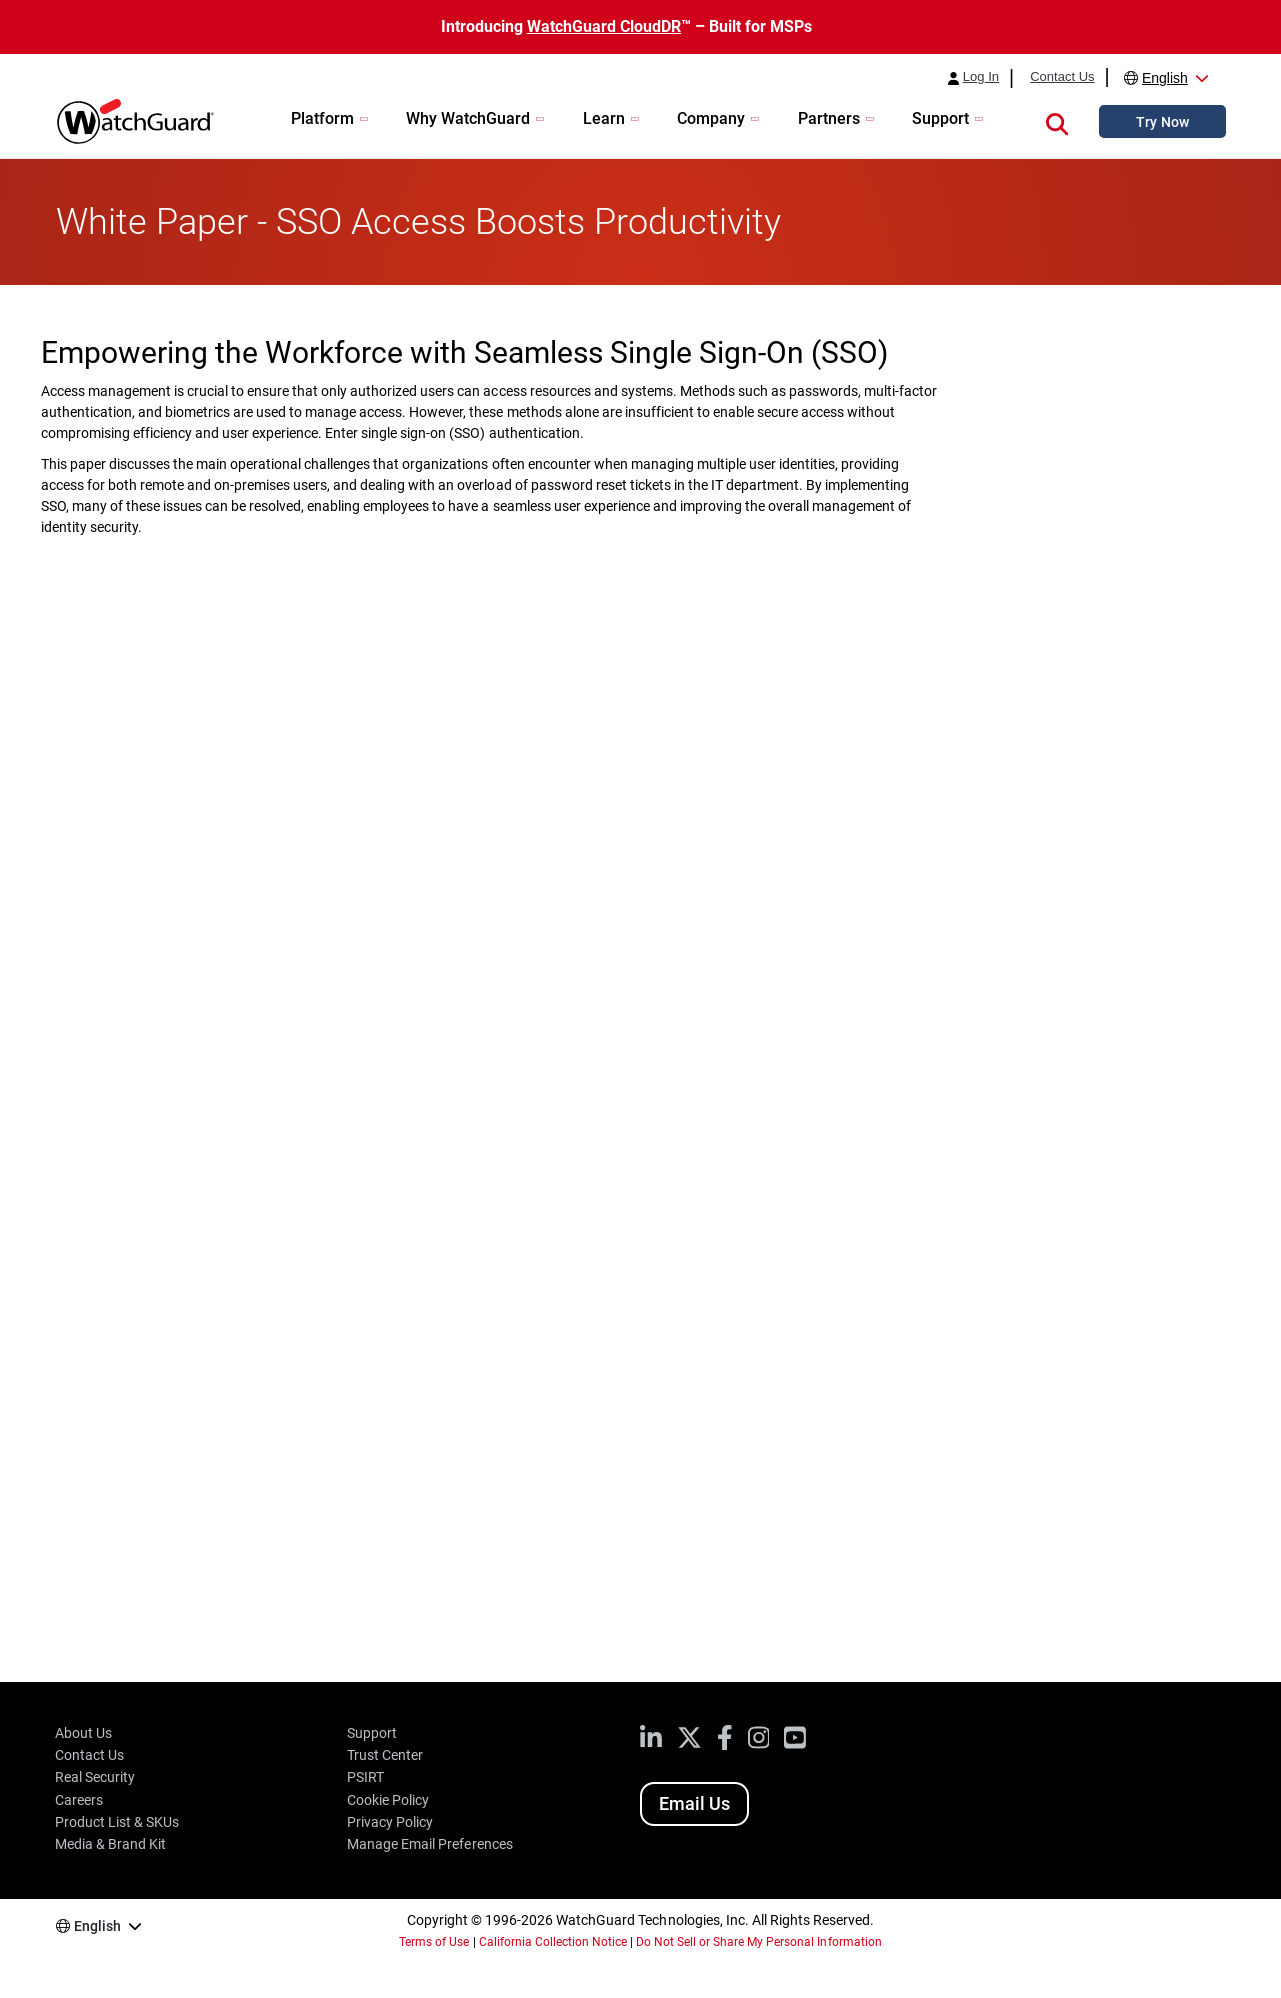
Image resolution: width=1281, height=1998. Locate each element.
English (1165, 78)
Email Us (694, 1803)
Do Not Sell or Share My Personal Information (759, 1942)
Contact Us (1062, 77)
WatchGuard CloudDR (604, 26)
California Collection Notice (553, 1942)
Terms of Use (434, 1942)
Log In (981, 77)
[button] (1057, 121)
